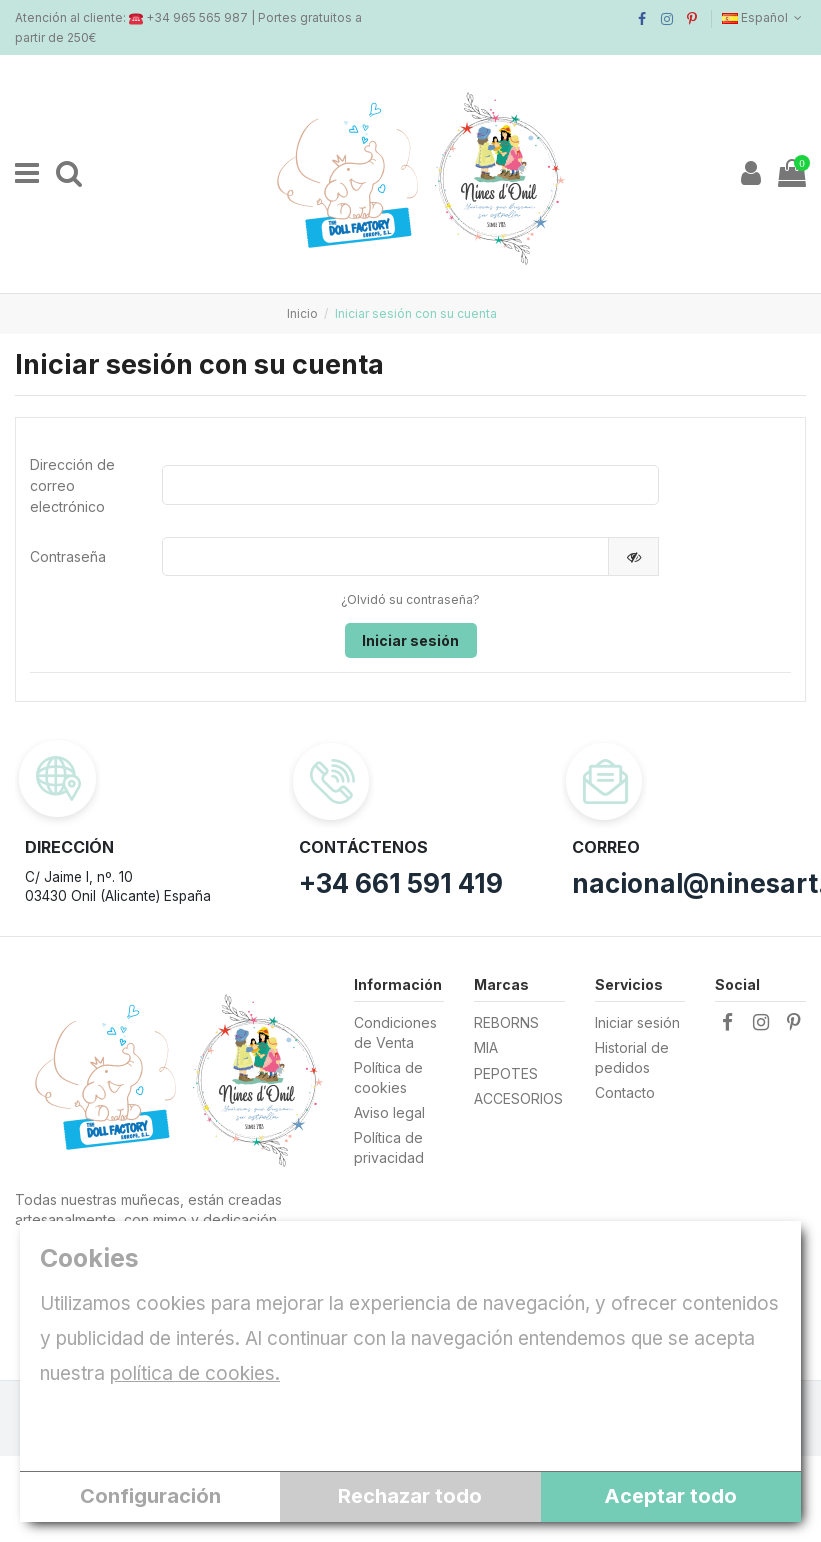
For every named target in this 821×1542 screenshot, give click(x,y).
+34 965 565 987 (197, 17)
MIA (486, 1049)
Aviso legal (389, 1114)
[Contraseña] (385, 557)
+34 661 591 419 (401, 884)
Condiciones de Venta (395, 1034)
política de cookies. (195, 1373)
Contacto (625, 1094)
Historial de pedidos (632, 1059)
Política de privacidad (389, 1149)
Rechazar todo (410, 1496)
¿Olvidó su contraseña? (410, 600)
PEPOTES (506, 1074)
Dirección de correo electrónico (72, 485)
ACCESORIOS (518, 1100)
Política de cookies (388, 1079)
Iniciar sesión (410, 640)
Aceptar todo (670, 1496)
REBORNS (506, 1024)
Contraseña (68, 556)
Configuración (150, 1496)
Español (764, 17)
